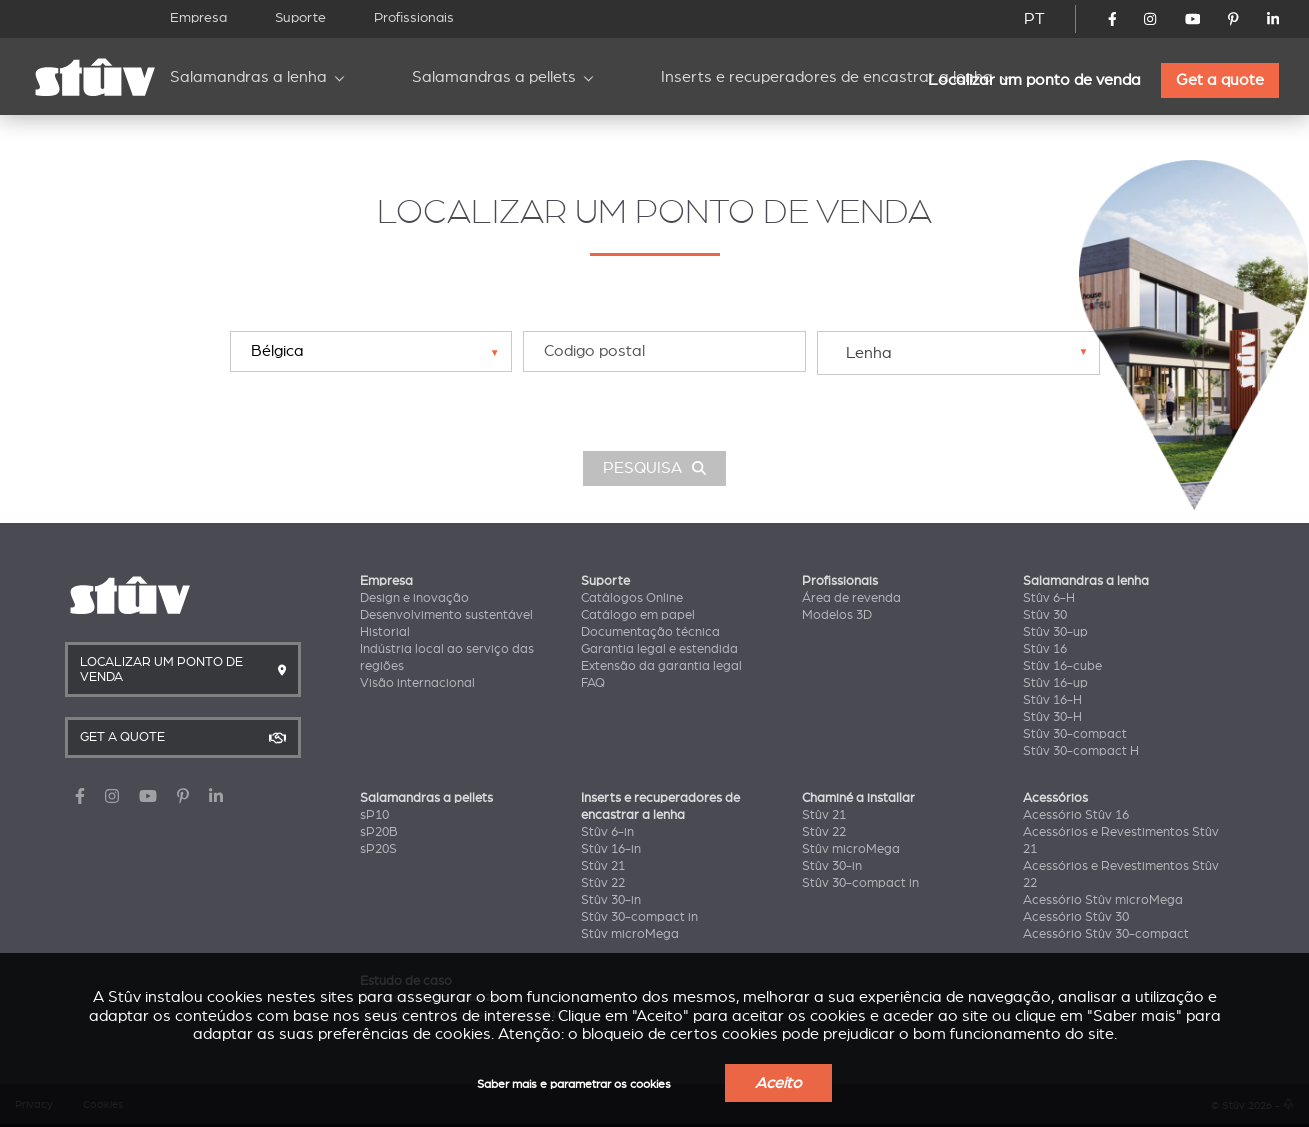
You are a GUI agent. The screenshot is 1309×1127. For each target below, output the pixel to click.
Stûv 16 (1045, 649)
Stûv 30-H (1052, 717)
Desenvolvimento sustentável (446, 615)
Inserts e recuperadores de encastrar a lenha (827, 77)
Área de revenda (851, 598)
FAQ (593, 683)
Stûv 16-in (611, 849)
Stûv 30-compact (1075, 734)
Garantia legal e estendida (659, 649)
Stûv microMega (630, 934)
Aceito (778, 1083)
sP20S (378, 849)
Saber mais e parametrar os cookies (574, 1084)
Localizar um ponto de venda (1034, 80)
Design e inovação (414, 598)
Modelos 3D (837, 615)
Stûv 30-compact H (1081, 751)
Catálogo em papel (638, 615)
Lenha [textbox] (869, 353)
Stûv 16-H (1052, 700)
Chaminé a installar (858, 798)
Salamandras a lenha (248, 77)
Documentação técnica (650, 632)
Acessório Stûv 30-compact (1106, 934)
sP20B (379, 832)
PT (1034, 19)
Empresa (198, 17)
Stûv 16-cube (1062, 666)
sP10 (374, 815)
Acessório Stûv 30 (1076, 917)
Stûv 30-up (1055, 632)
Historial (385, 632)
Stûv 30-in (611, 900)
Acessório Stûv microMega (1103, 900)
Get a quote (1220, 80)
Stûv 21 (603, 866)
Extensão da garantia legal (661, 666)
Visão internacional (417, 683)
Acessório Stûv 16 (1076, 815)
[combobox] (958, 352)
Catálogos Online (632, 598)
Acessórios (1055, 798)
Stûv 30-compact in (639, 917)
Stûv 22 (603, 883)
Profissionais (414, 17)
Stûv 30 (1045, 615)
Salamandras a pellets (494, 77)
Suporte (300, 17)
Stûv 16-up (1055, 683)
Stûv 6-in (607, 832)
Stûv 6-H (1049, 598)
